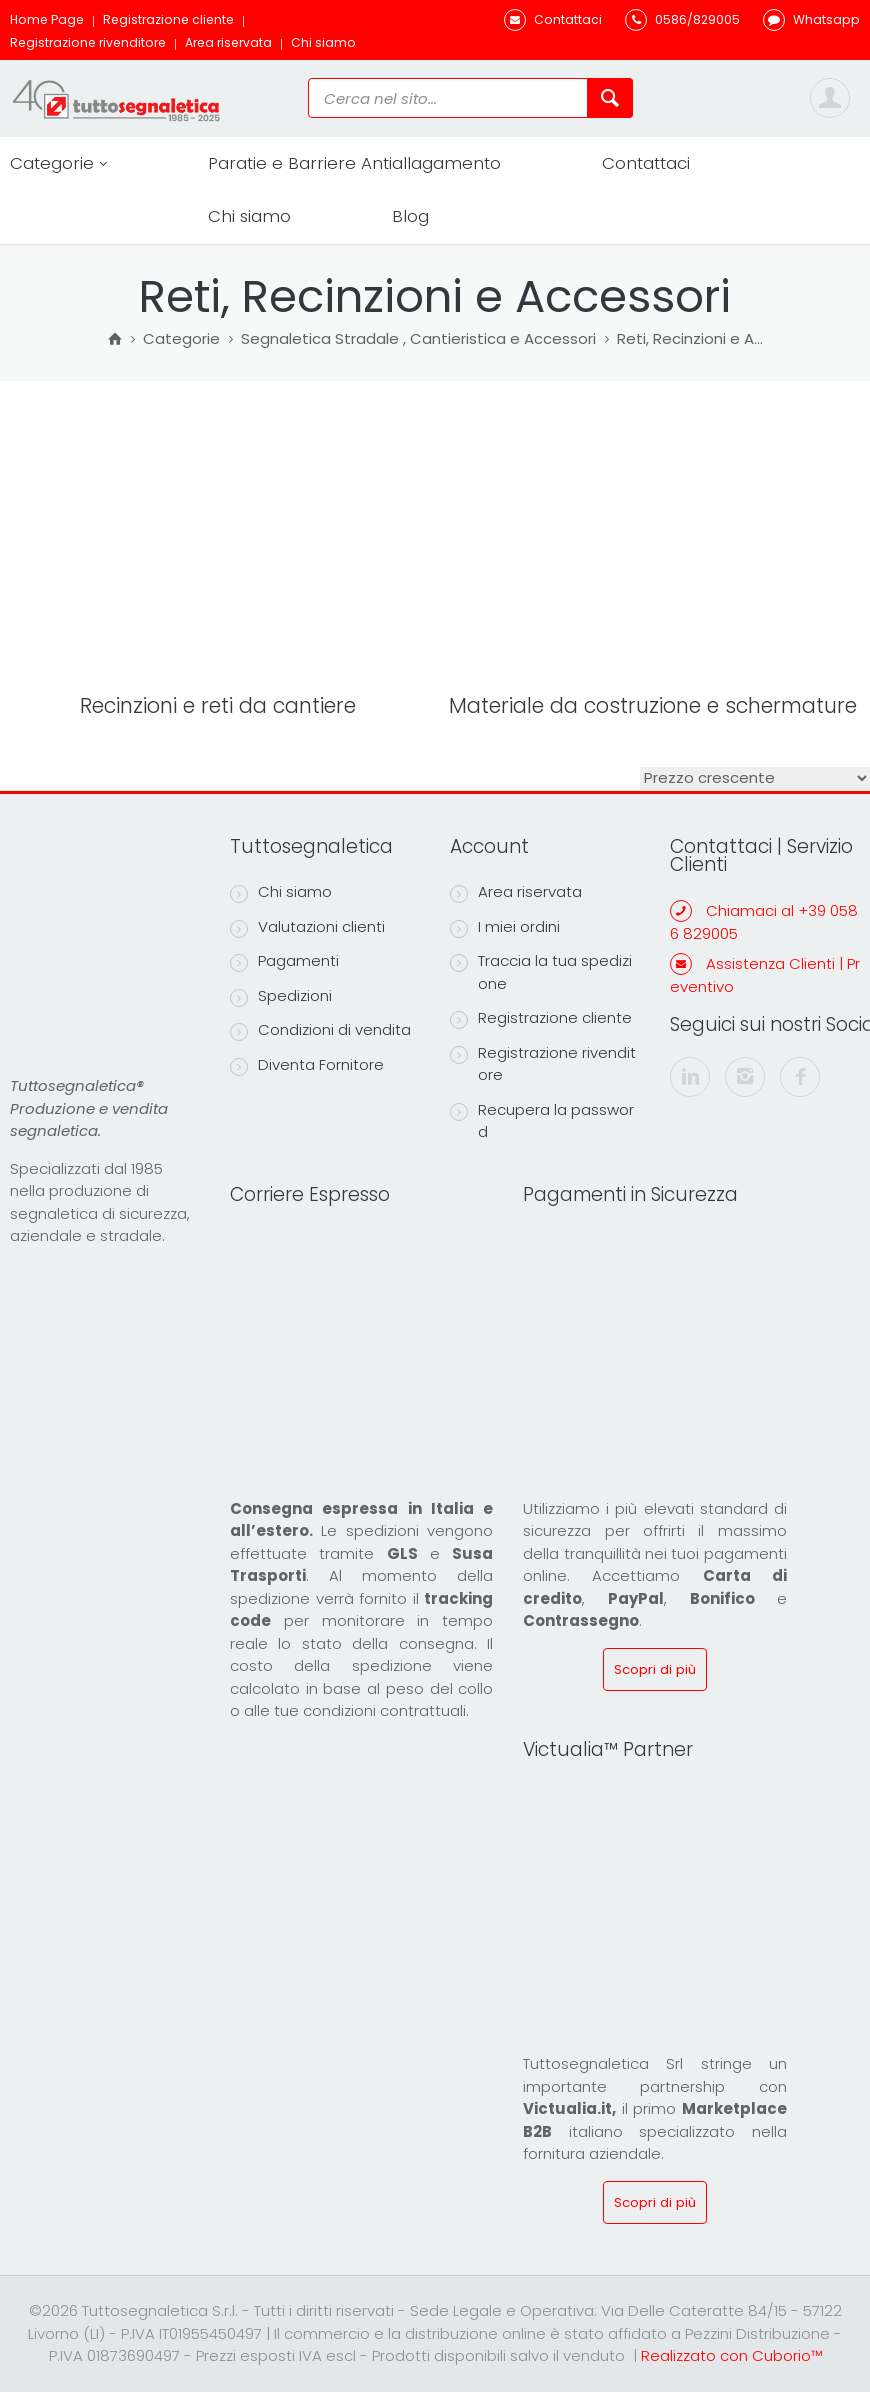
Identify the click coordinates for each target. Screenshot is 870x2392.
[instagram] (745, 1077)
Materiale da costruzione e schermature (653, 705)
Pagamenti (284, 961)
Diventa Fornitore (307, 1065)
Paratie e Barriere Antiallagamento (354, 163)
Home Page (47, 19)
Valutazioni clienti (307, 927)
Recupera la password (542, 1121)
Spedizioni (281, 996)
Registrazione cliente (168, 19)
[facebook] (800, 1077)
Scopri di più (655, 1669)
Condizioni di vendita (320, 1030)
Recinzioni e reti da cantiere (218, 705)
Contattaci (646, 163)
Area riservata (228, 42)
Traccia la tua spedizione (541, 972)
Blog (410, 216)
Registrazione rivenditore (88, 42)
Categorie (58, 163)
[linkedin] (690, 1077)
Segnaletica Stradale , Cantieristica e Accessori (418, 340)
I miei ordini (505, 927)
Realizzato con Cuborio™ (731, 2355)
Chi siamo (323, 42)
